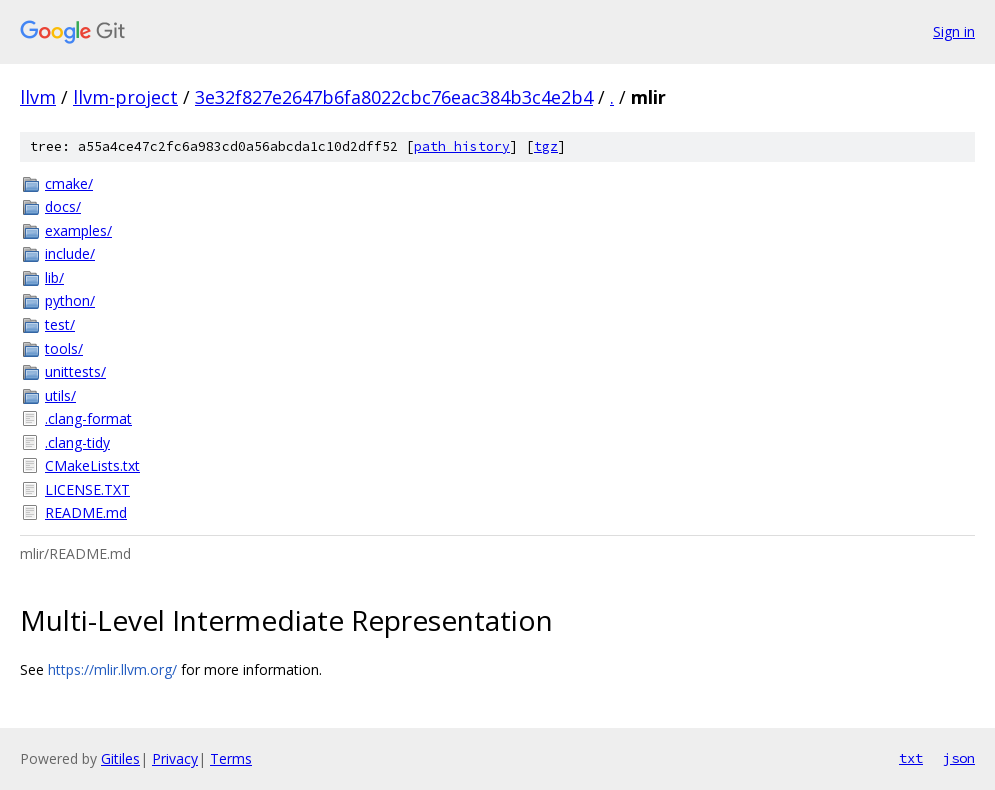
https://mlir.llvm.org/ (112, 669)
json (959, 758)
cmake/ (69, 183)
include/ (70, 253)
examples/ (78, 230)
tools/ (64, 348)
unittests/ (75, 371)
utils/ (60, 395)
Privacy (175, 758)
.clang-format (88, 418)
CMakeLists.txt (92, 465)
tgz (546, 146)
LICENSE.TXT (87, 489)
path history (462, 146)
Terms (231, 758)
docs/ (63, 206)
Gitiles (120, 758)
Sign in (954, 31)
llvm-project (125, 97)
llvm (38, 97)
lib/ (54, 277)
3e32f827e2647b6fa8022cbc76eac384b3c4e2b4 (394, 97)
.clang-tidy (77, 442)
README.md (86, 512)
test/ (60, 324)
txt (911, 758)
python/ (70, 300)
